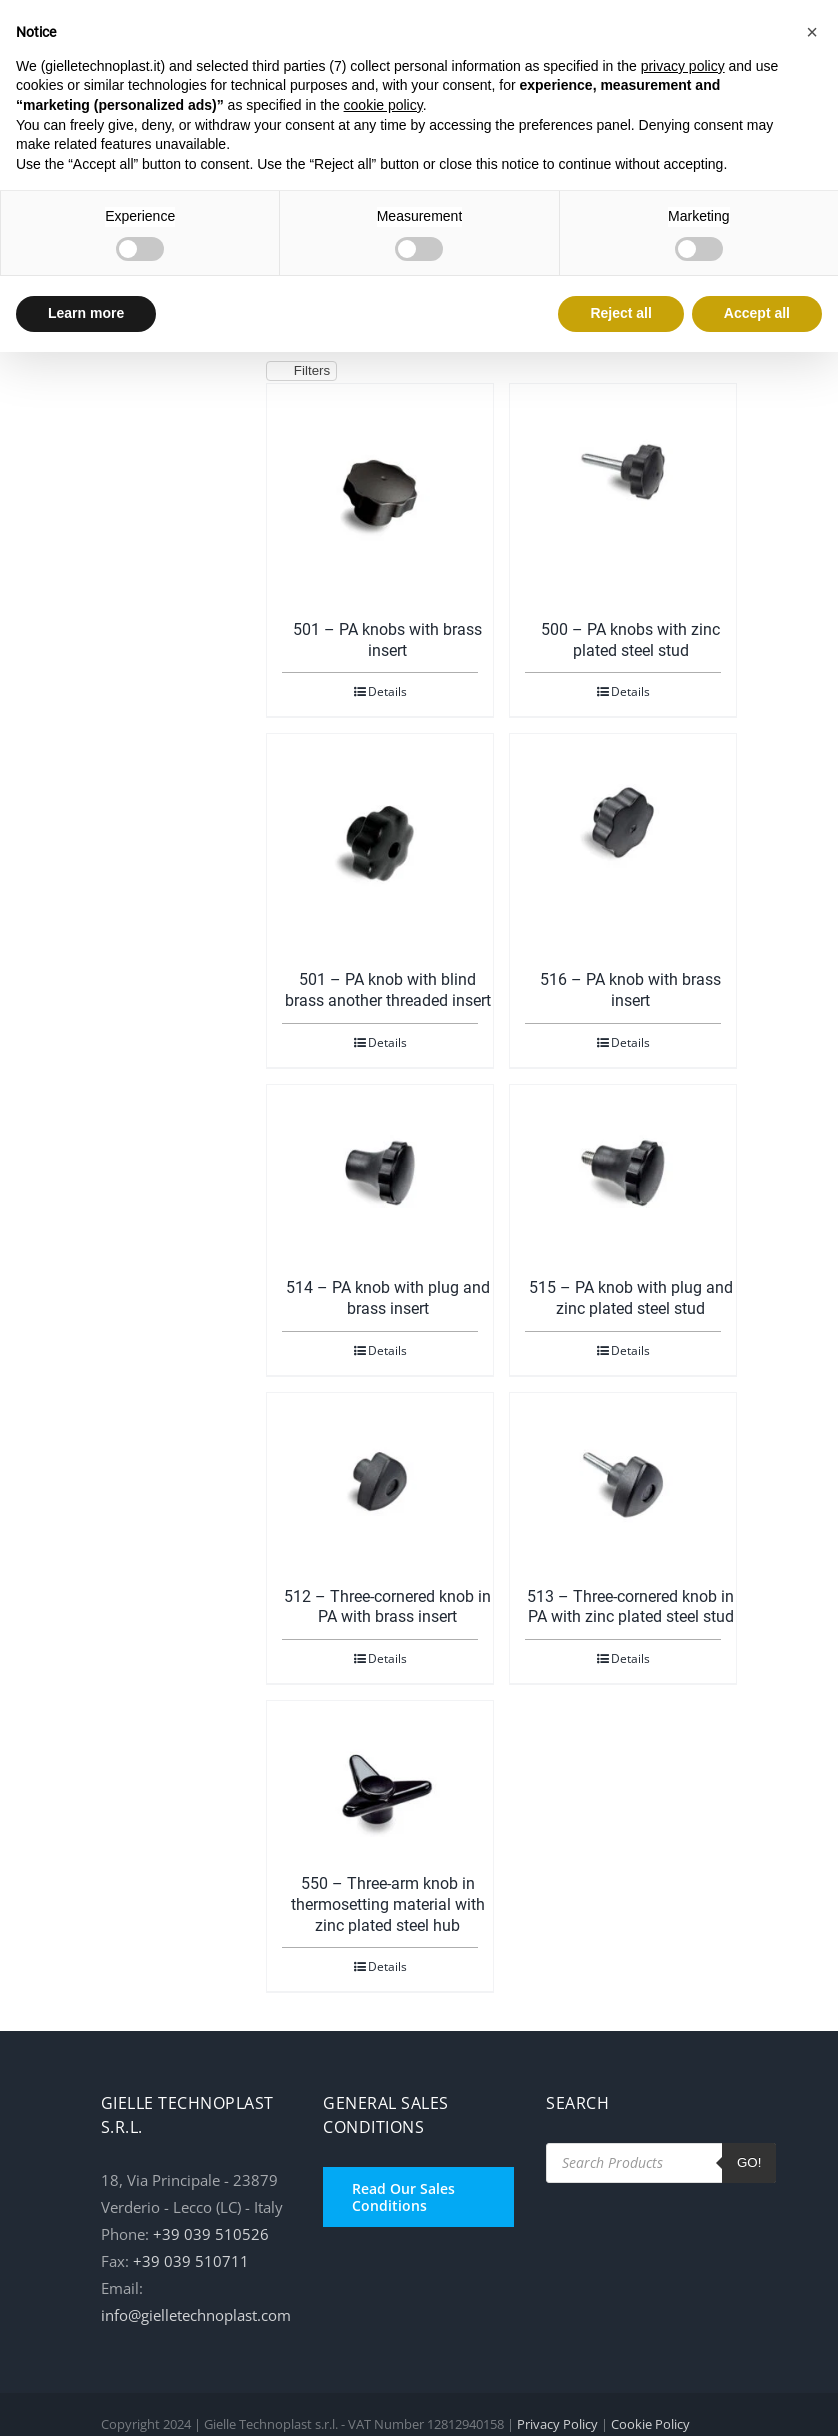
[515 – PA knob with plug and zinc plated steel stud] (623, 1173)
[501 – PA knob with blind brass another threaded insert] (380, 843)
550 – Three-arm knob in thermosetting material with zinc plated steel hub (388, 1904)
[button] (812, 32)
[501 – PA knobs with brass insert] (380, 493)
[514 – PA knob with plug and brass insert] (380, 1173)
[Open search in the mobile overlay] (661, 2163)
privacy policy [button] (683, 66)
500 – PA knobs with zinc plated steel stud (630, 640)
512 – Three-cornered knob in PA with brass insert (387, 1607)
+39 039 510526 (211, 2234)
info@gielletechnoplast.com (196, 2315)
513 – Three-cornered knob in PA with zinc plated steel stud (630, 1607)
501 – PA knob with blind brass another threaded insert (388, 990)
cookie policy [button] (383, 105)
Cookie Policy (650, 2424)
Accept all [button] (757, 313)
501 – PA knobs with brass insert (387, 640)
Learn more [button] (86, 313)
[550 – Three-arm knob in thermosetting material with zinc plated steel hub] (380, 1789)
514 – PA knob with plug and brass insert (388, 1298)
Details (387, 691)
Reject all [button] (620, 313)
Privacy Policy (557, 2424)
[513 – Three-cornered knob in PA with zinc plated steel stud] (623, 1481)
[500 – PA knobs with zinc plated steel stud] (623, 472)
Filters (301, 371)
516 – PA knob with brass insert (630, 990)
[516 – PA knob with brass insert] (623, 822)
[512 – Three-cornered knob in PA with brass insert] (380, 1481)
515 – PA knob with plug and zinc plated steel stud (631, 1298)
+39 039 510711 (191, 2261)
